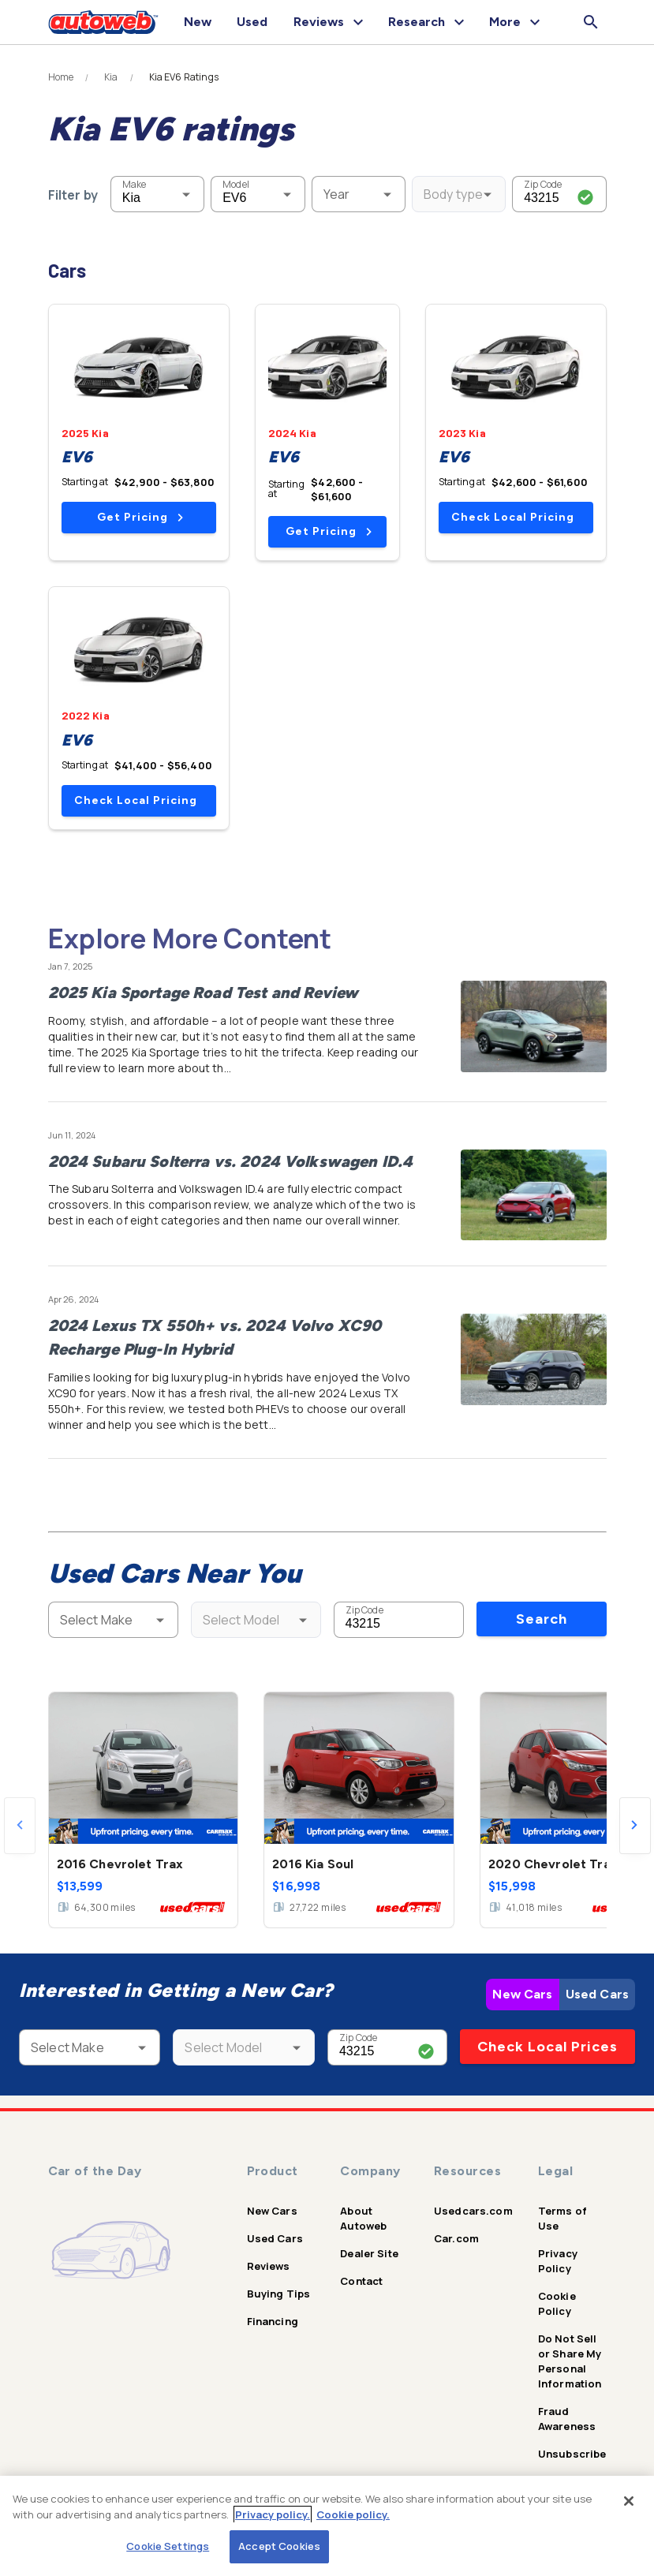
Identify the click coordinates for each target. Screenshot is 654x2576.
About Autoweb (363, 2218)
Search (541, 1619)
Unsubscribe (572, 2454)
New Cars (522, 1994)
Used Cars (597, 1994)
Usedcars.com (473, 2211)
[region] (327, 2526)
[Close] (628, 2501)
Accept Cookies (279, 2546)
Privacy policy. (272, 2514)
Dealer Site (369, 2253)
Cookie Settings (167, 2546)
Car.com (456, 2238)
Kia (111, 77)
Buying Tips (279, 2293)
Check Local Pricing (512, 517)
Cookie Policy (557, 2303)
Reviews (268, 2266)
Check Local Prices (547, 2046)
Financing (272, 2321)
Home (61, 77)
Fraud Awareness (567, 2418)
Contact (361, 2281)
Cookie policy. (353, 2514)
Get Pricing (140, 517)
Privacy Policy (557, 2260)
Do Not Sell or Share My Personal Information (570, 2361)
